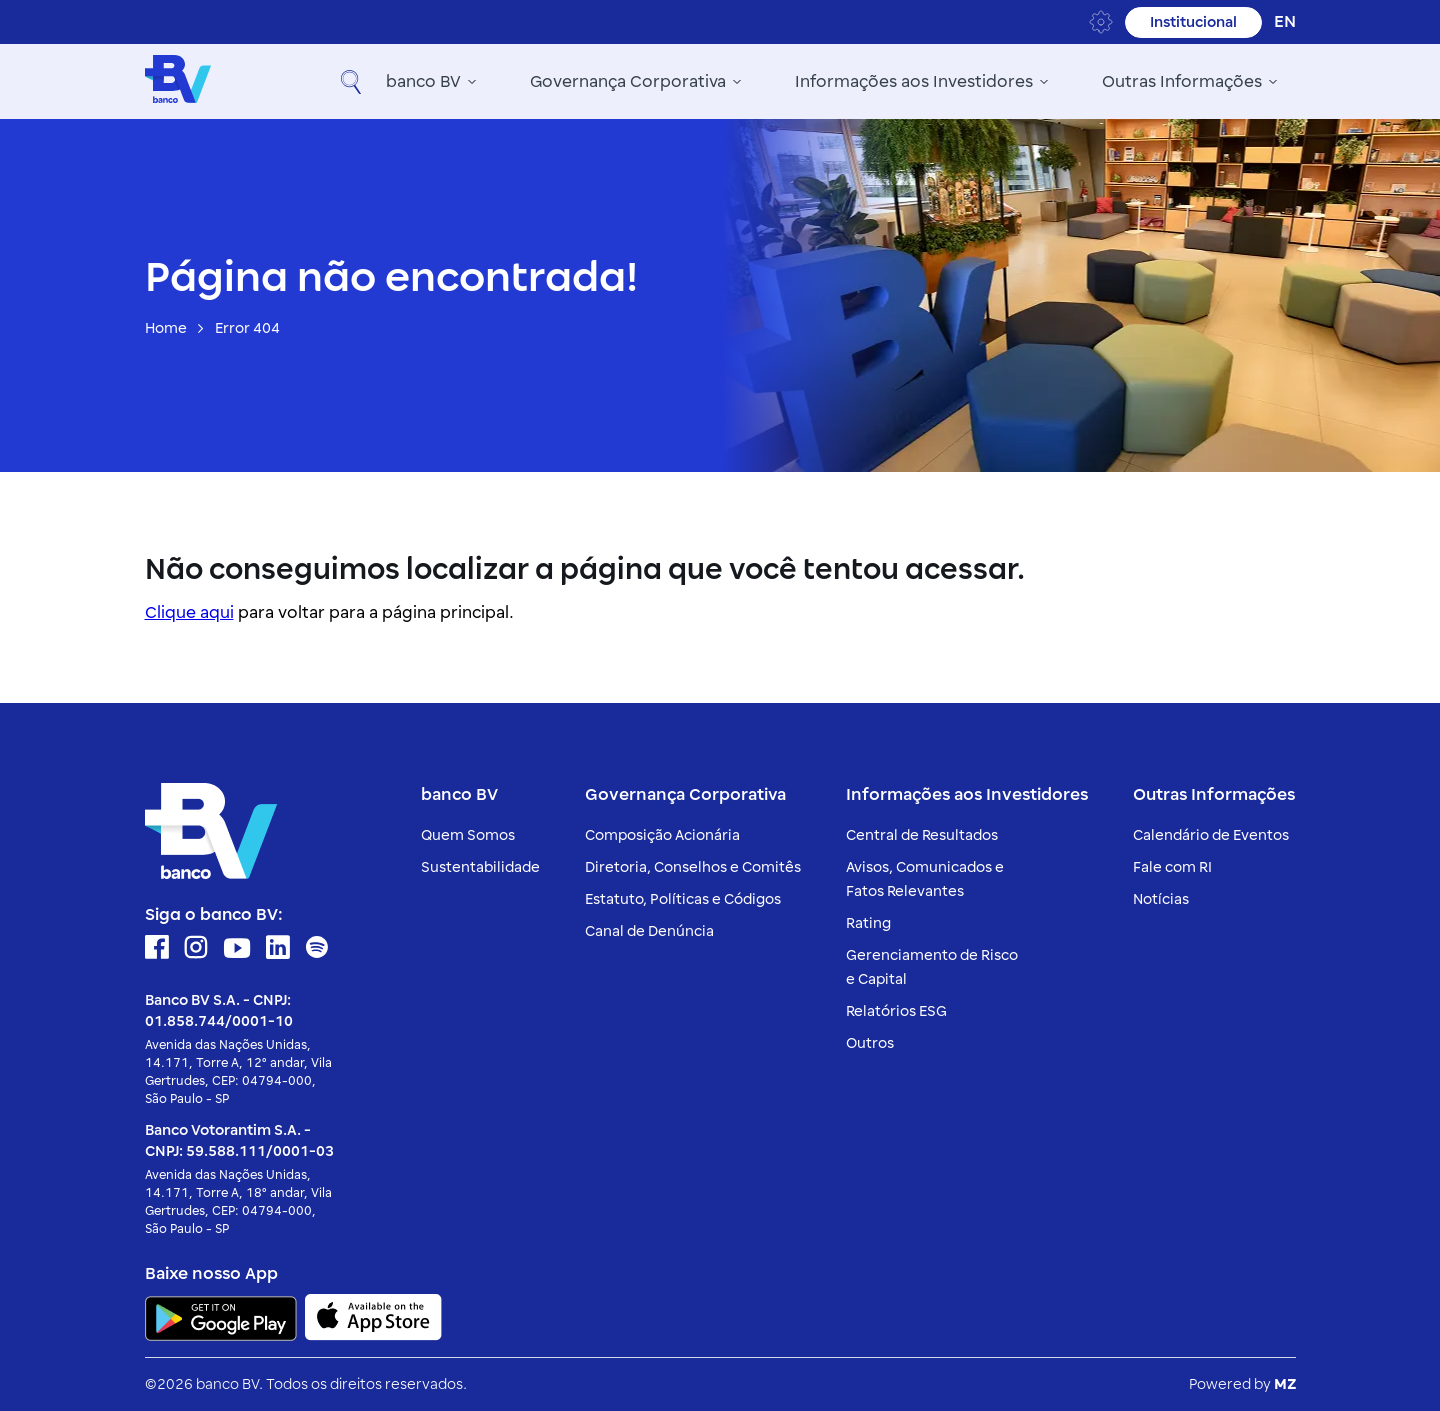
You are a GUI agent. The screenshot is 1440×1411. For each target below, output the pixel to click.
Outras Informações (1046, 82)
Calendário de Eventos (1211, 835)
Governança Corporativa (492, 82)
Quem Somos (468, 835)
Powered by (1242, 1384)
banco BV (287, 82)
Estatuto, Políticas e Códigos (683, 899)
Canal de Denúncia (649, 931)
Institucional (1193, 22)
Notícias (1161, 899)
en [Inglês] (1285, 22)
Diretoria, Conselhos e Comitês (693, 867)
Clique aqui (189, 613)
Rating (868, 923)
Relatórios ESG (896, 1011)
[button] (1276, 82)
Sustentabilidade (480, 867)
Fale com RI (1172, 867)
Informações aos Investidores (778, 82)
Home (166, 328)
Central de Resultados (922, 835)
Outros (870, 1043)
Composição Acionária (662, 835)
